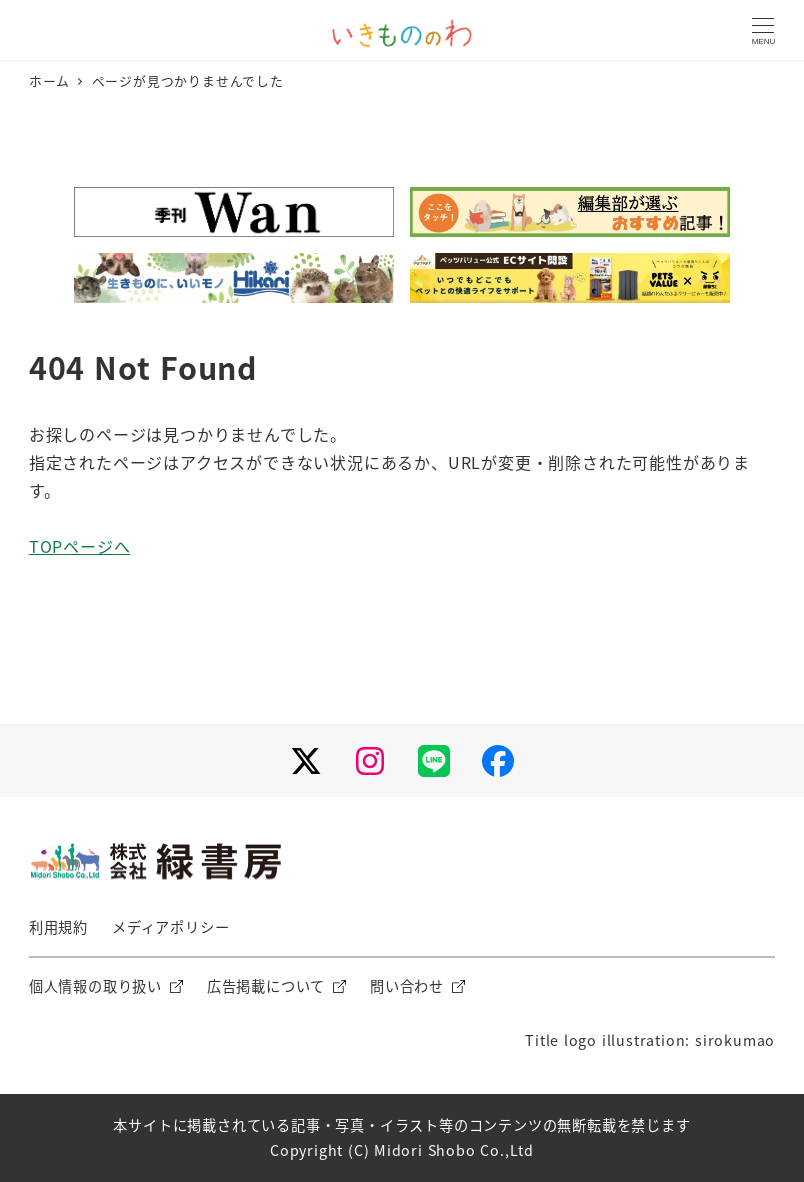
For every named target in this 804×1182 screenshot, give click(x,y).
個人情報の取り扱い (95, 986)
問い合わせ (407, 986)
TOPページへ (80, 546)
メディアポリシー (170, 927)
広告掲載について (266, 986)
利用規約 (58, 927)
